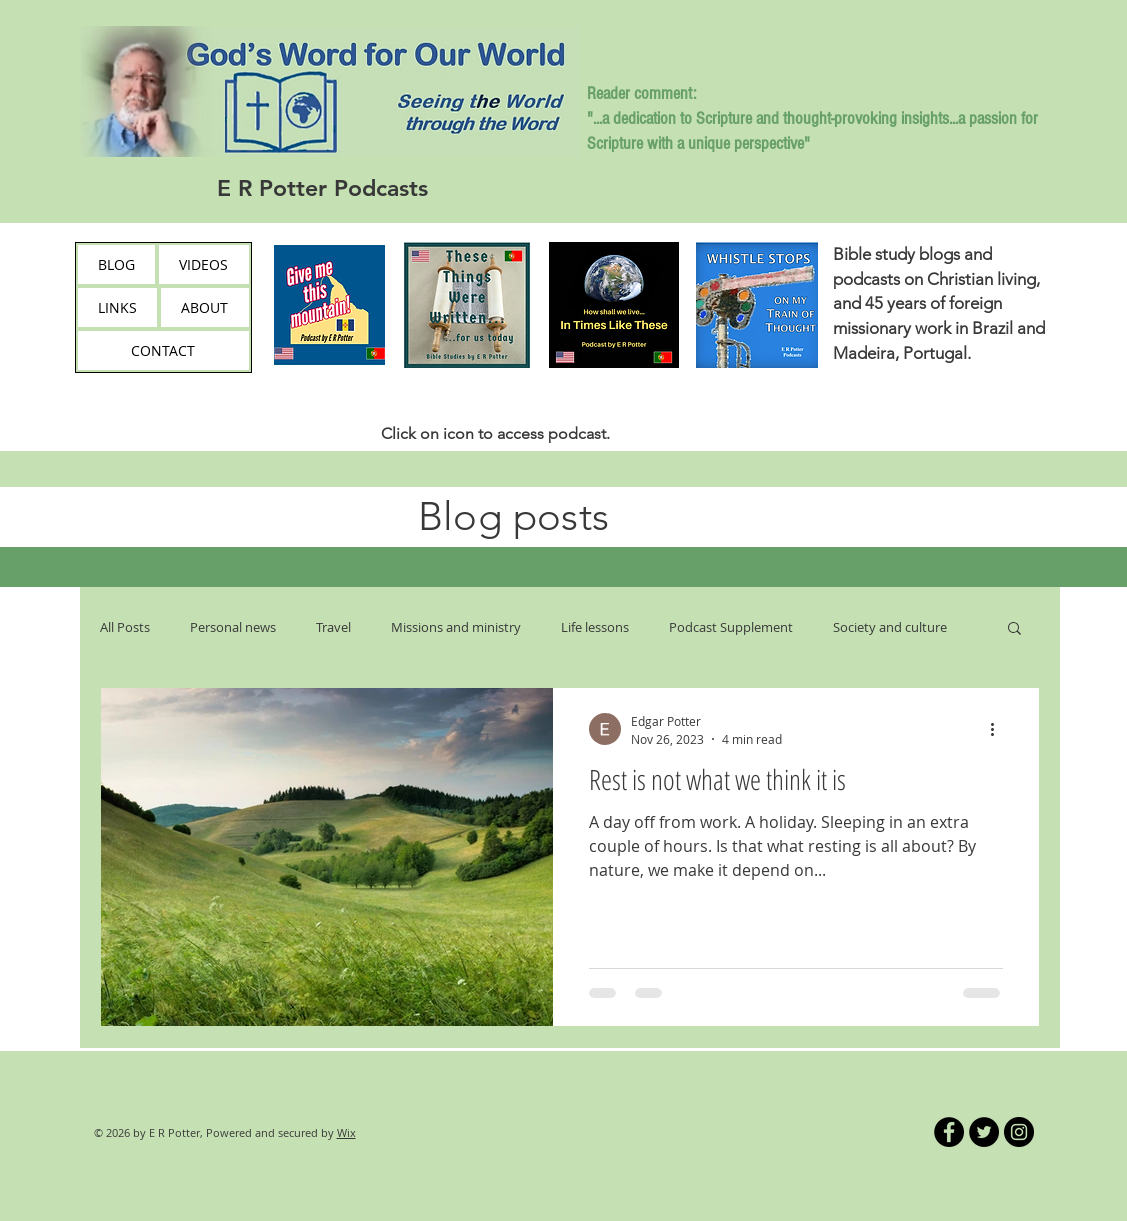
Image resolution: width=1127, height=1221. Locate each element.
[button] (1014, 629)
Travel (333, 627)
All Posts (125, 627)
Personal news (233, 627)
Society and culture (890, 627)
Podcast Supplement (731, 627)
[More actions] (1000, 729)
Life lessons (595, 627)
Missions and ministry (456, 627)
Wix (346, 1132)
